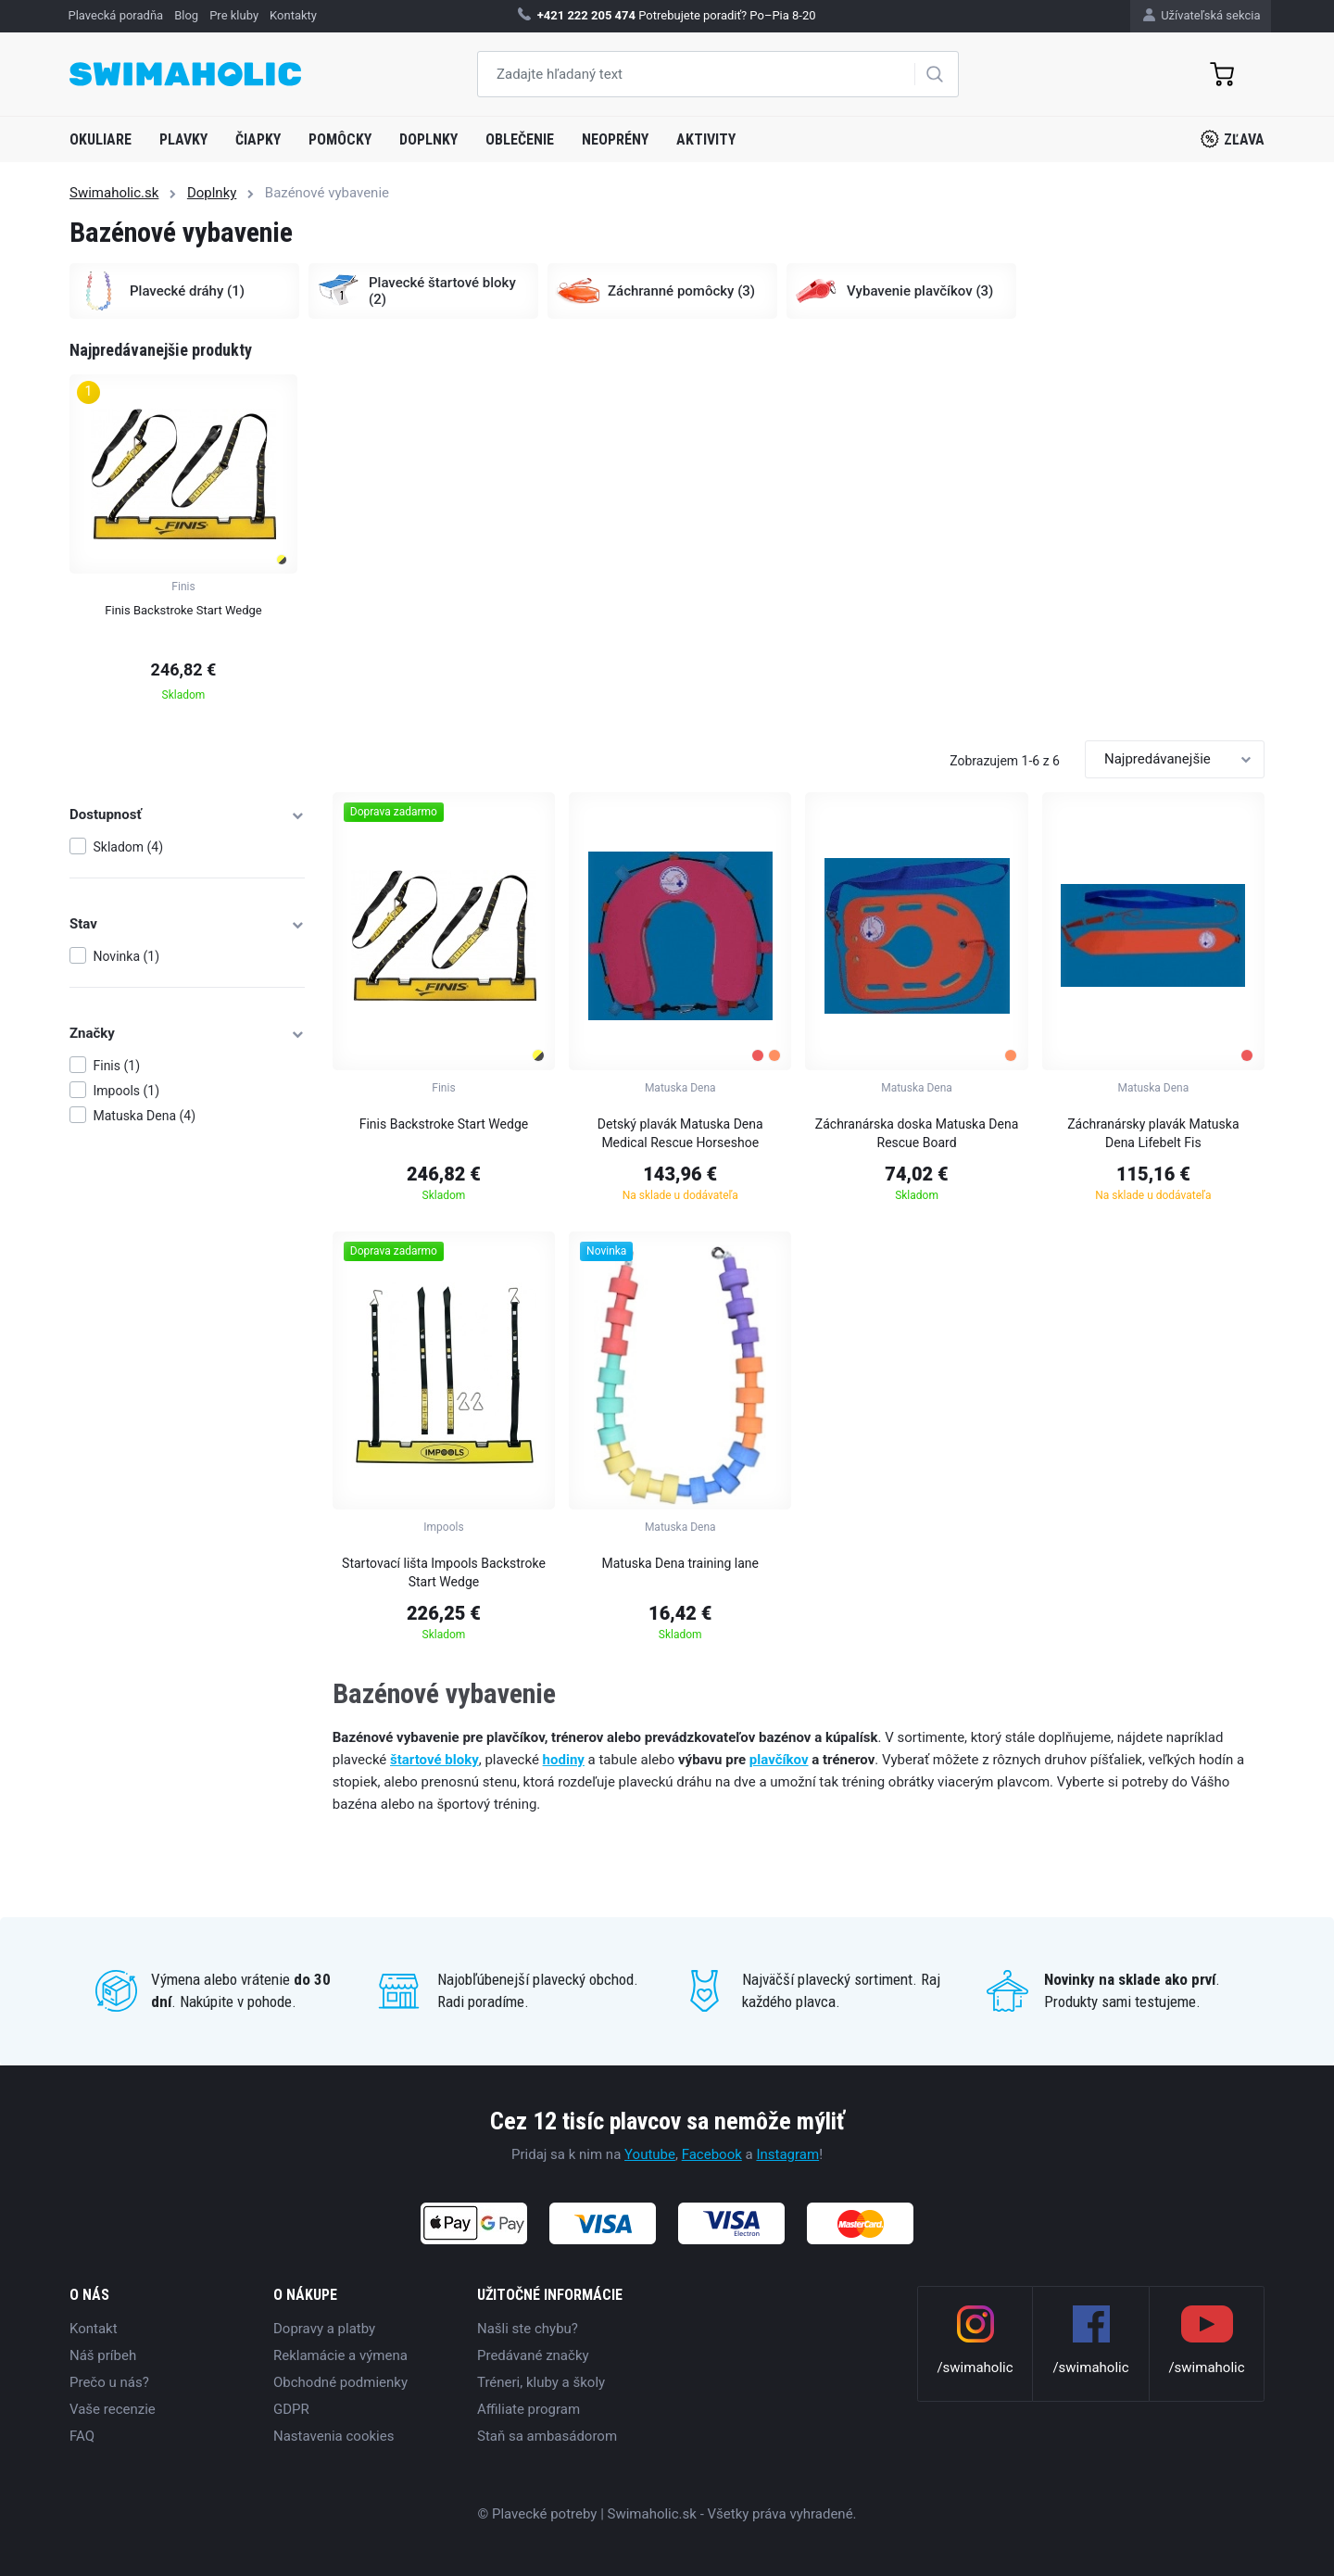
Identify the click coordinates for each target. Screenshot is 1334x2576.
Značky (187, 1033)
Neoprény (615, 139)
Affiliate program (528, 2409)
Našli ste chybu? (527, 2328)
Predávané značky (533, 2355)
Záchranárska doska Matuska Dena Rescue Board (916, 1133)
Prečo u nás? (109, 2382)
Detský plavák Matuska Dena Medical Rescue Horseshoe (680, 1133)
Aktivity (706, 139)
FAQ (81, 2436)
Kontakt (93, 2328)
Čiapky (258, 139)
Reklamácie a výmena (340, 2355)
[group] (183, 543)
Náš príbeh (102, 2355)
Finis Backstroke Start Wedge (443, 1124)
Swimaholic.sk (113, 192)
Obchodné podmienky (340, 2382)
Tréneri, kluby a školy (541, 2382)
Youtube (649, 2154)
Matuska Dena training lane (680, 1563)
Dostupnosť (187, 814)
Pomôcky (339, 139)
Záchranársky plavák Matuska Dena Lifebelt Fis (1153, 1133)
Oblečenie (519, 139)
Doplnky (428, 139)
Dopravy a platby (324, 2328)
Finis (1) (117, 1065)
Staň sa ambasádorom (547, 2436)
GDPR (291, 2409)
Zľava (1233, 139)
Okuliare (100, 139)
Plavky (183, 139)
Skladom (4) (129, 847)
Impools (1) (127, 1090)
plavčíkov (779, 1759)
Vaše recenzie (112, 2409)
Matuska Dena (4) (145, 1115)
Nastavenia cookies (333, 2436)
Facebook (712, 2154)
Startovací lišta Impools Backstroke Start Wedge (444, 1572)
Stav (187, 923)
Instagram (787, 2154)
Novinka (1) (127, 956)
